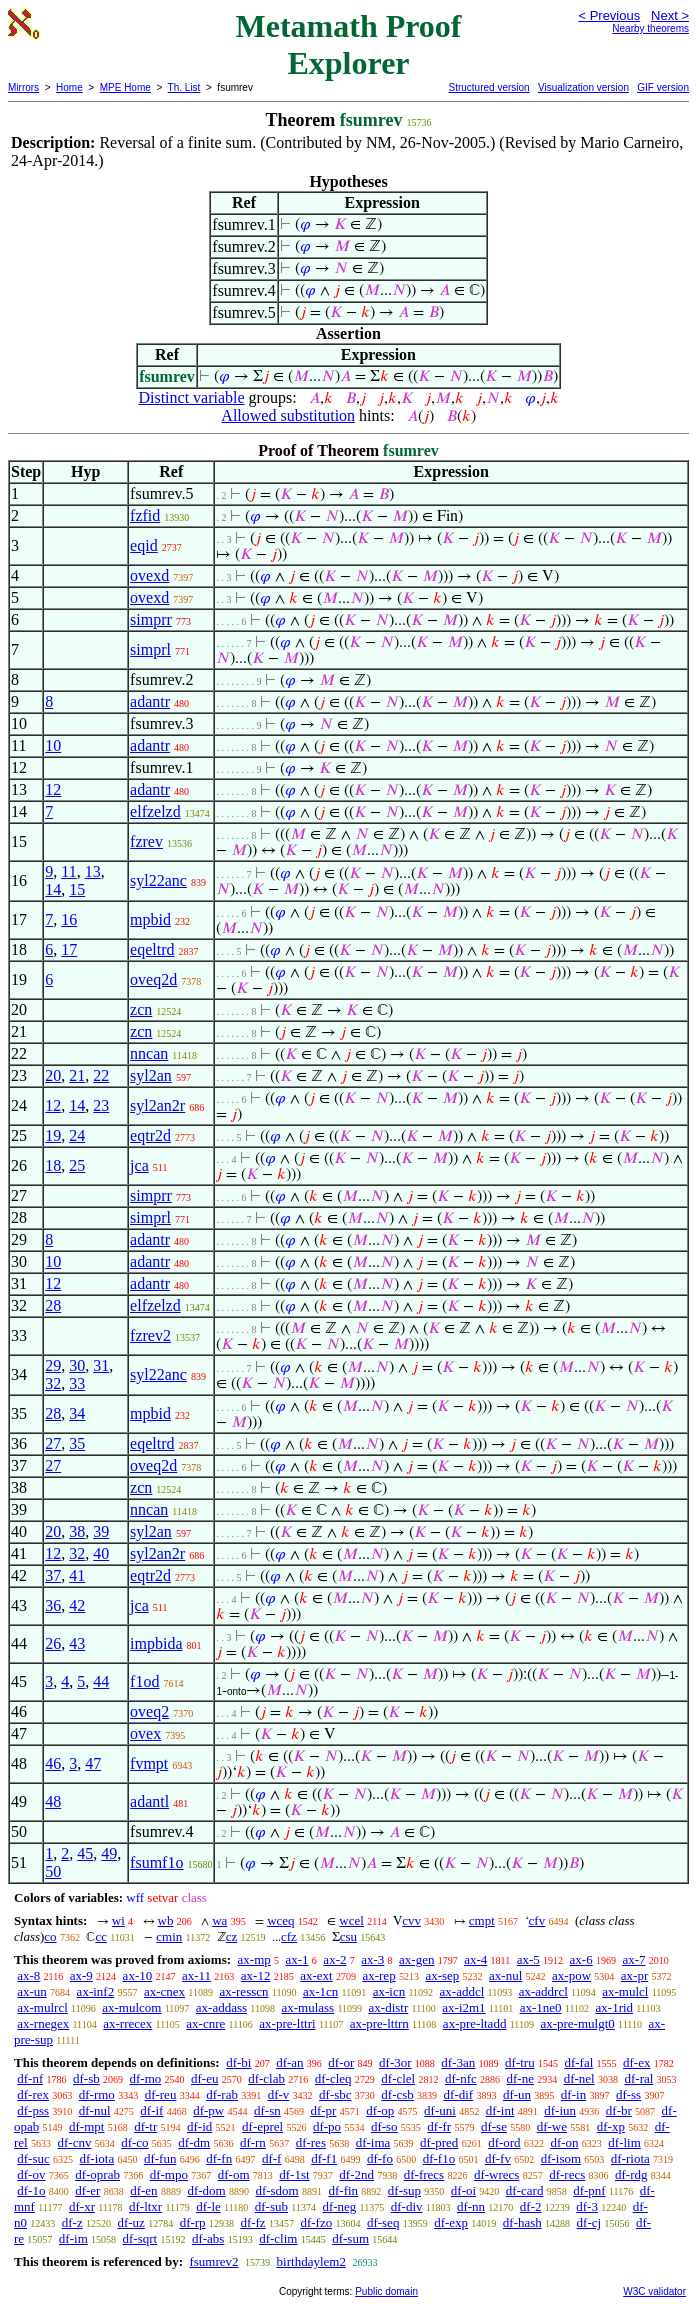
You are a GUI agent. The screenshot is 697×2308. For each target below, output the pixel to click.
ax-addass (221, 2007)
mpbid (150, 919)
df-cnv (74, 2142)
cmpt (482, 1920)
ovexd (149, 575)
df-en (143, 2190)
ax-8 (28, 1975)
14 (53, 889)
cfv (537, 1920)
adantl (149, 1801)
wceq (280, 1920)
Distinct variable (191, 397)
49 (109, 1853)
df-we (552, 2126)
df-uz (130, 2222)
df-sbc (335, 2094)
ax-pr (634, 1975)
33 (77, 1383)
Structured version (488, 87)
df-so (384, 2126)
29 (53, 1365)
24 (77, 1135)
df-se (494, 2126)
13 (93, 871)
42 (77, 1605)
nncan (149, 1053)
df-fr (439, 2126)
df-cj (589, 2222)
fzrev (146, 841)
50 (53, 1871)
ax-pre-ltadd (475, 2023)
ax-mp (254, 1959)
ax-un (32, 1991)
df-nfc (461, 2078)
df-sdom (276, 2190)
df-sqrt (140, 2238)
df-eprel (262, 2126)
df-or (341, 2062)
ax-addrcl (543, 1991)
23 (101, 1105)
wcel (351, 1920)
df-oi (463, 2190)
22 (101, 1075)
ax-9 (81, 1975)
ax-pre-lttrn (379, 2023)
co (50, 1936)
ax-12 (256, 1975)
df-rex (33, 2094)
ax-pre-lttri (287, 2023)
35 (77, 1443)
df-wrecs (496, 2174)
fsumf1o (156, 1862)
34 (77, 1413)
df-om (234, 2174)
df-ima (373, 2142)
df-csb (397, 2094)
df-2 (531, 2206)
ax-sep (442, 1975)
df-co (134, 2142)
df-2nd (356, 2174)
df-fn (219, 2158)
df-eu (204, 2078)
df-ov (31, 2174)
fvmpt (149, 1763)
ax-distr (389, 2007)
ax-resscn (243, 1991)
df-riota (630, 2158)
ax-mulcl (625, 1991)
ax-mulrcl (42, 2007)
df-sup (404, 2190)
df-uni (440, 2110)
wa (219, 1920)
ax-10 (138, 1975)
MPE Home (125, 87)
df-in (573, 2094)
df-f (272, 2158)
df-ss (628, 2094)
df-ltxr (145, 2206)
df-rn (253, 2142)
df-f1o (439, 2158)
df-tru (520, 2062)
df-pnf (589, 2190)
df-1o (31, 2190)
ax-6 (581, 1959)
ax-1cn (320, 1991)
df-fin (344, 2190)
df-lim (624, 2142)
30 (77, 1365)
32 (53, 1383)
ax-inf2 (96, 1991)
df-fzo (316, 2222)
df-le (208, 2206)
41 (77, 1575)
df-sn (267, 2110)
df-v (279, 2094)
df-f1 (324, 2158)
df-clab (266, 2078)
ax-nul (505, 1975)
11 (68, 871)
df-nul (95, 2110)
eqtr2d (150, 1135)
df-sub (271, 2206)
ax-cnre (205, 2023)
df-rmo (97, 2094)
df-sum (350, 2238)
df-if (151, 2110)
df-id (199, 2126)
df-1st (294, 2174)
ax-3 (372, 1959)
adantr (150, 701)
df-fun (160, 2158)
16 (69, 919)
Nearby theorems (650, 28)
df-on (564, 2142)
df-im (73, 2238)
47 (93, 1763)
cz (232, 1936)
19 (53, 1135)
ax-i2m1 (463, 2007)
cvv (411, 1920)
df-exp (451, 2222)
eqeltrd (152, 949)
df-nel (579, 2078)
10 (53, 745)
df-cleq (333, 2078)
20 (53, 1075)
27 (53, 1443)
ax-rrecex (127, 2023)
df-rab (222, 2094)
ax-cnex (164, 1991)
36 (53, 1605)
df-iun (560, 2110)
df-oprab (97, 2174)
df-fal (578, 2062)
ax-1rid (615, 2007)
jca (139, 1165)
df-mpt (86, 2126)
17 (69, 949)
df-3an (458, 2062)
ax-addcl (462, 1991)
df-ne (520, 2078)
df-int (500, 2110)
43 (77, 1643)
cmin (169, 1936)
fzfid (145, 515)
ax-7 (633, 1959)
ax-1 (297, 1959)
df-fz (252, 2222)
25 (77, 1165)
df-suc (33, 2158)
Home (69, 87)
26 (53, 1643)
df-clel (398, 2078)
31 (101, 1365)
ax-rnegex (43, 2023)
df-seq (383, 2222)
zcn (141, 1009)
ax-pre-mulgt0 (577, 2023)
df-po (327, 2126)
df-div (407, 2206)
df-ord (504, 2142)
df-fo (380, 2158)
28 (53, 1305)
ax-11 (196, 1975)
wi (118, 1920)
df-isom (561, 2158)
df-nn (471, 2206)
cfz (289, 1936)
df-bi (238, 2062)
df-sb (86, 2078)
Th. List (184, 87)
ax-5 (528, 1959)
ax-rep (378, 1975)
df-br (619, 2110)
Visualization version (583, 87)
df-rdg (631, 2174)
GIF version (663, 87)
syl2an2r (157, 1105)
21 (77, 1075)
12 (53, 789)
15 (77, 889)
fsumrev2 (213, 2261)
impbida (156, 1643)
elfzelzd (155, 811)
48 (53, 1801)
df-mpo (169, 2174)
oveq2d (153, 979)
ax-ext (316, 1975)
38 (77, 1531)
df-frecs (424, 2174)
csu (348, 1936)
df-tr (145, 2126)
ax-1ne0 (541, 2007)
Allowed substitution (288, 415)
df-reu (161, 2094)
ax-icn (389, 1991)
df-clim (278, 2238)
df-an (289, 2062)
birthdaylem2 (311, 2261)
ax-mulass (307, 2007)
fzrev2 (150, 1335)
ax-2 (334, 1959)
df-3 (587, 2206)
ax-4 (475, 1959)
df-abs (208, 2238)
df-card (525, 2190)
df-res (311, 2142)
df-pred (439, 2142)
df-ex (636, 2062)
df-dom (206, 2190)
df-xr (82, 2206)
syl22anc (158, 880)
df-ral (638, 2078)
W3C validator (654, 2291)
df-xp (611, 2126)
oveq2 (149, 1711)
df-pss (33, 2110)
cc (101, 1936)
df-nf (30, 2078)
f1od (144, 1681)
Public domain (386, 2291)
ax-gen (416, 1959)
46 (53, 1763)
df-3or (395, 2062)
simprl (150, 649)
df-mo (145, 2078)
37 (53, 1575)
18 (53, 1165)
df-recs (567, 2174)
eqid (144, 545)
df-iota (97, 2158)
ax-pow (571, 1975)
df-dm (194, 2142)
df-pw (208, 2110)
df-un (517, 2094)
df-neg (339, 2206)
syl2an (151, 1075)
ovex (145, 1733)
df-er (87, 2190)
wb (166, 1920)
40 (101, 1553)
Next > (670, 15)
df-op (380, 2110)
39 (101, 1531)
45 (85, 1853)
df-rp (193, 2222)
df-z (72, 2222)
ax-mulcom (131, 2007)
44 (101, 1681)
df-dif (459, 2094)
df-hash (522, 2222)
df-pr (323, 2110)
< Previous (609, 15)
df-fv (498, 2158)
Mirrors (23, 87)
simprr (151, 619)
